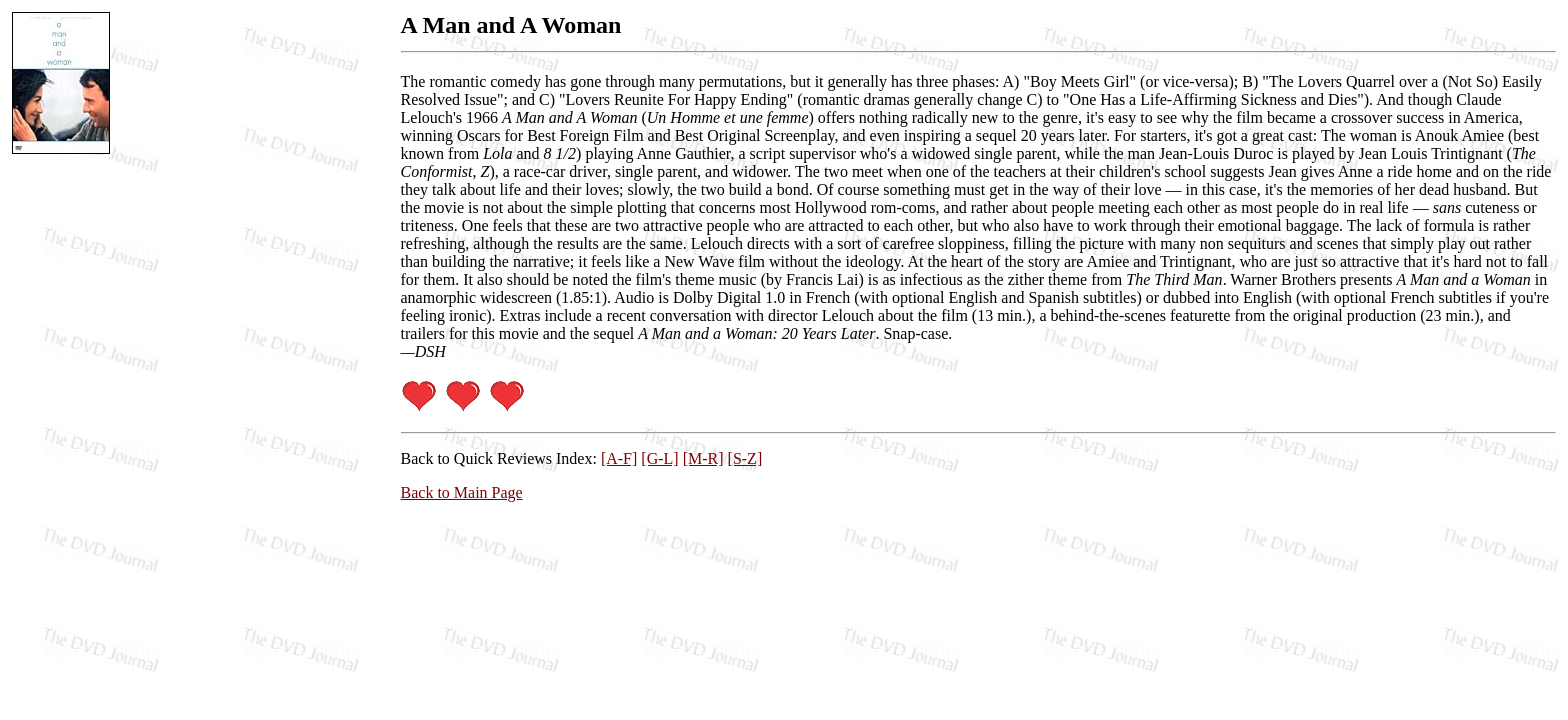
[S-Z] (745, 458)
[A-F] (619, 458)
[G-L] (659, 458)
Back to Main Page (462, 492)
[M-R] (703, 458)
